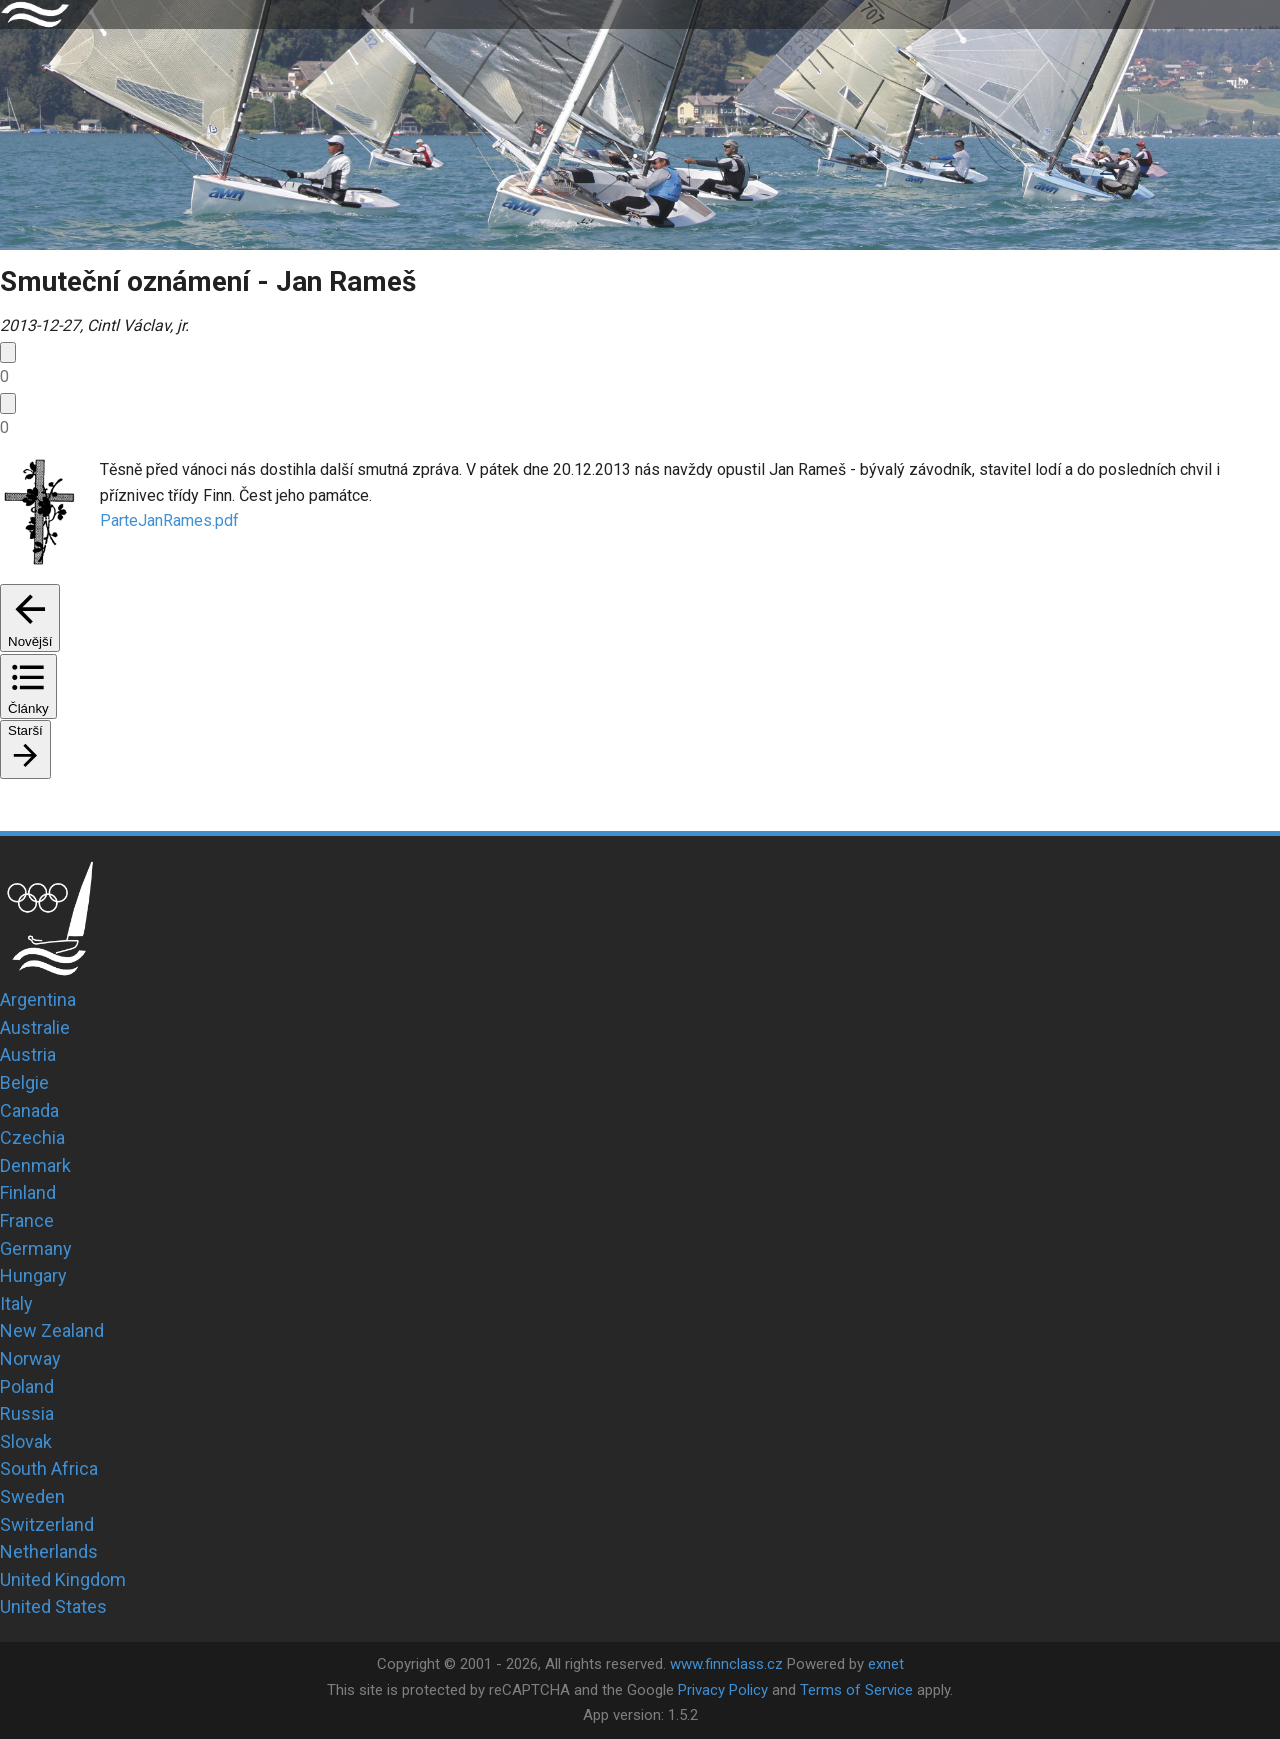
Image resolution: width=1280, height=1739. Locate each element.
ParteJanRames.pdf (169, 520)
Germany (36, 1248)
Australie (35, 1027)
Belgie (24, 1082)
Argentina (38, 999)
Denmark (35, 1165)
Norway (30, 1358)
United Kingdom (63, 1579)
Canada (29, 1110)
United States (53, 1606)
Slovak (26, 1441)
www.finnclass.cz (726, 1664)
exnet (886, 1664)
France (27, 1220)
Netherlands (49, 1551)
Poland (27, 1386)
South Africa (49, 1468)
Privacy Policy (723, 1690)
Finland (28, 1192)
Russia (27, 1413)
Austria (28, 1054)
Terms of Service (856, 1690)
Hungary (33, 1275)
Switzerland (47, 1524)
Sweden (32, 1496)
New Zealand (52, 1330)
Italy (16, 1303)
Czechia (32, 1137)
